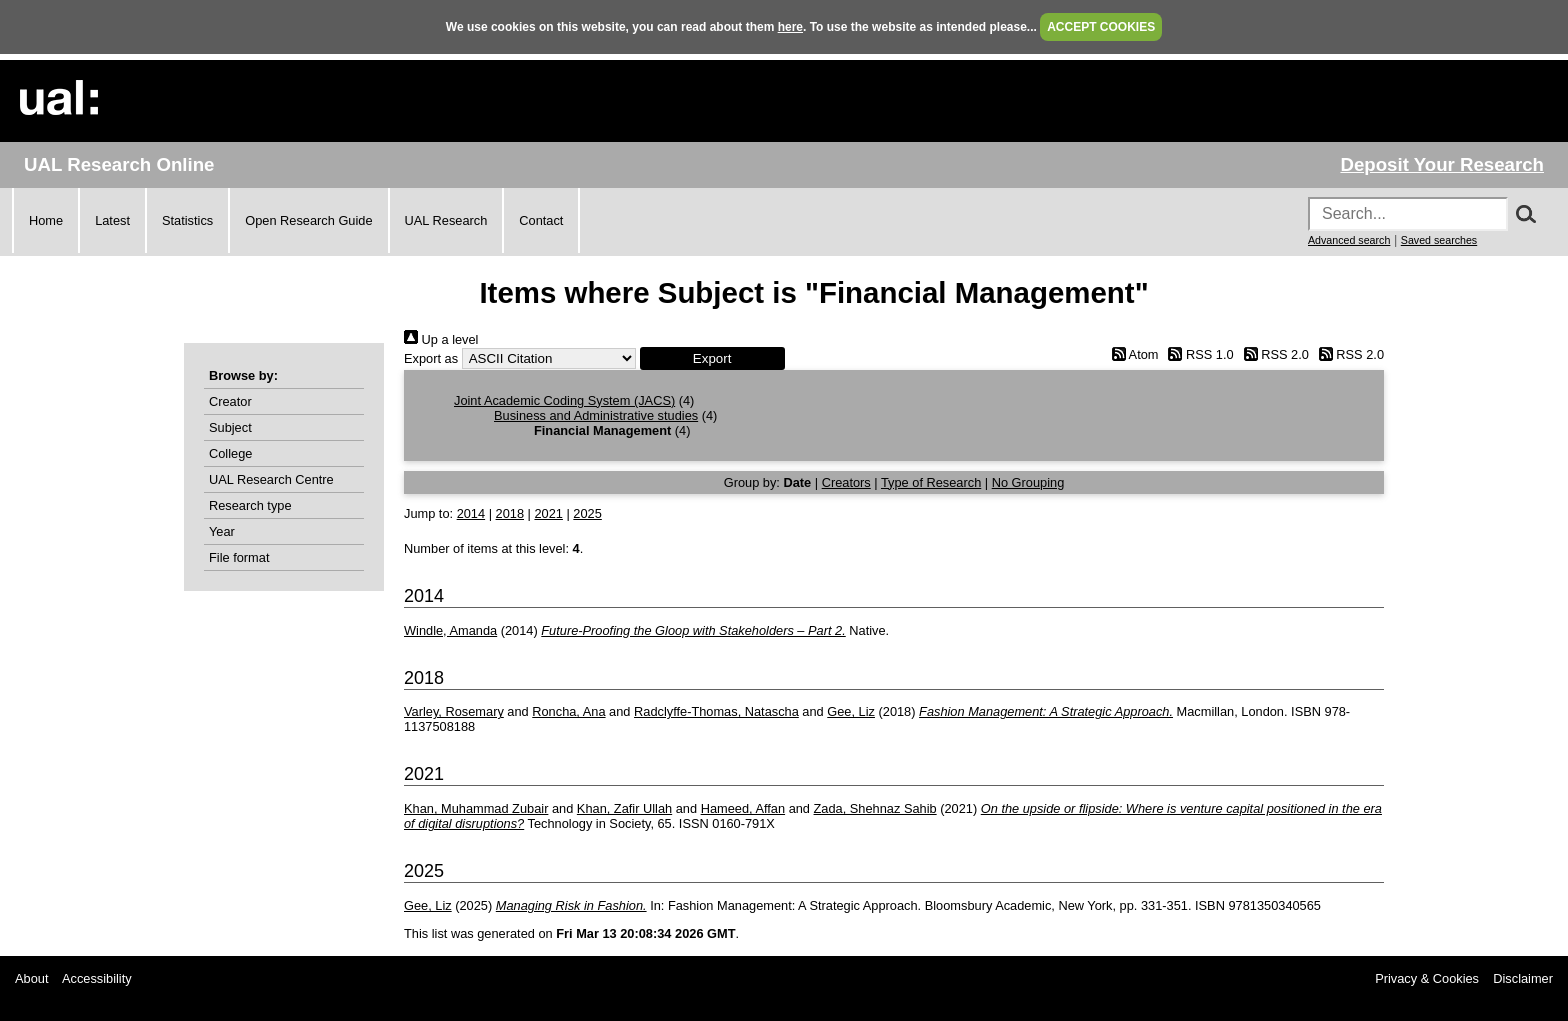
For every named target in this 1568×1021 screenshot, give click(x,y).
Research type (250, 505)
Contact (541, 220)
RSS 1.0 (1198, 354)
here (790, 27)
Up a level (441, 339)
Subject (230, 427)
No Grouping (1028, 482)
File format (239, 557)
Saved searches (1439, 240)
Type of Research (931, 482)
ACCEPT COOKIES (1101, 27)
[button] (712, 358)
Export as (431, 358)
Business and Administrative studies (596, 415)
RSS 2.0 (1273, 354)
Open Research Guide (308, 220)
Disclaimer (1523, 978)
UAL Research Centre (271, 479)
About (31, 978)
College (230, 453)
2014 (471, 513)
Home (46, 220)
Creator (230, 401)
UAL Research (446, 220)
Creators (846, 482)
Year (222, 531)
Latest (112, 220)
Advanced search (1349, 240)
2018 (510, 513)
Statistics (187, 220)
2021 (548, 513)
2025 (587, 513)
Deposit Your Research (1442, 164)
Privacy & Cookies (1427, 978)
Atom (1131, 354)
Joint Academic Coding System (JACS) (564, 400)
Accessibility (97, 978)
